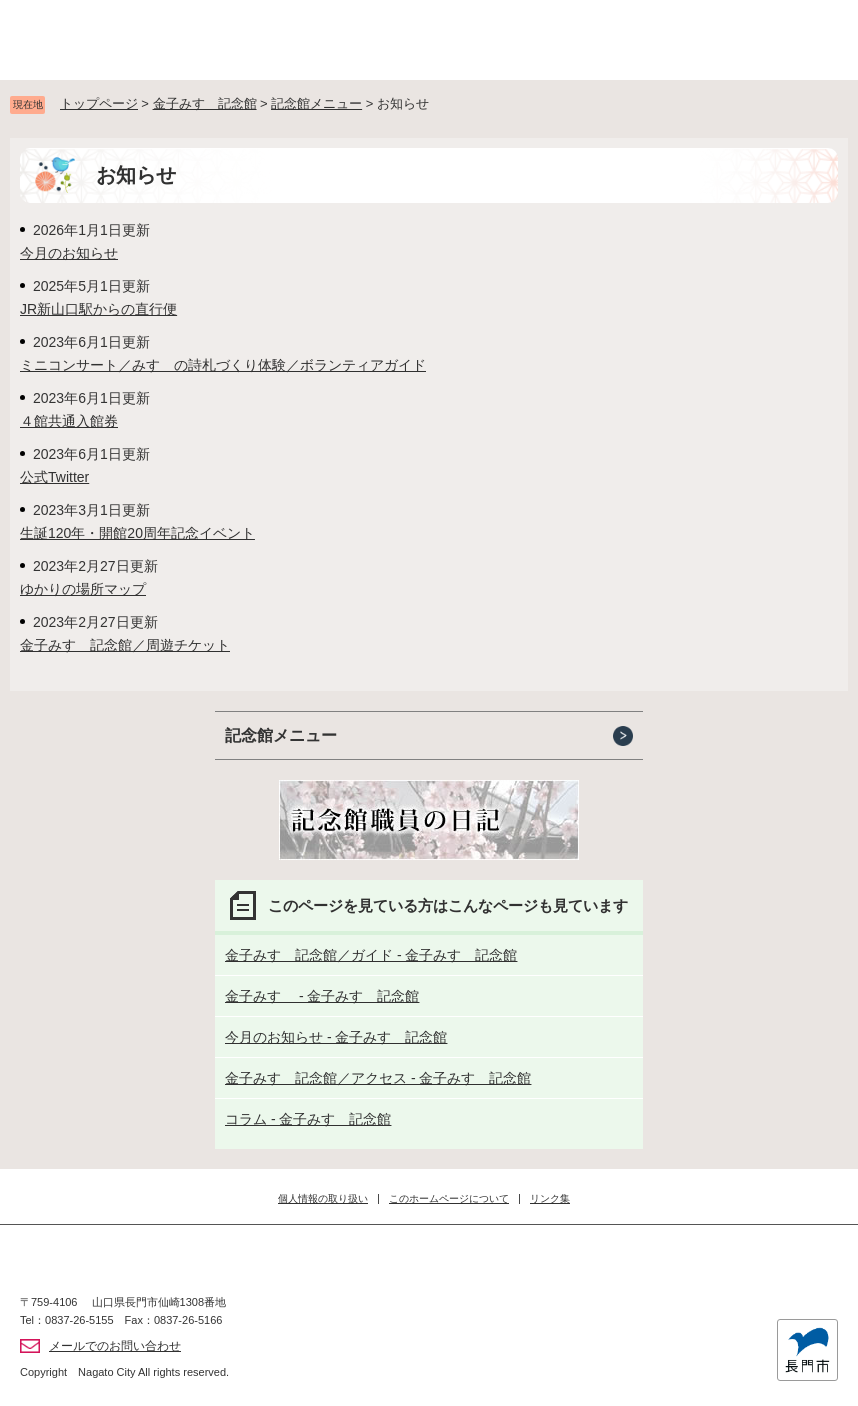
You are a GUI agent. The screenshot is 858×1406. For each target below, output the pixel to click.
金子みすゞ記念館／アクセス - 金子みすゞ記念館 (378, 1078)
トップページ (99, 103)
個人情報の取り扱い (323, 1199)
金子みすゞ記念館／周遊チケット (125, 645)
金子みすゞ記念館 (205, 103)
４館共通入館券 (69, 421)
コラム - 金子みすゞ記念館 (308, 1119)
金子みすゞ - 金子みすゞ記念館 (322, 996)
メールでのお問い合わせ (115, 1346)
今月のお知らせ (69, 253)
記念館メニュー (316, 103)
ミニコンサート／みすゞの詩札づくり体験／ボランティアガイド (223, 365)
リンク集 (550, 1199)
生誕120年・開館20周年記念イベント (137, 533)
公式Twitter (54, 477)
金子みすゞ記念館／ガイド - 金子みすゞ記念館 (371, 955)
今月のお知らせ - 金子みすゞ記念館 (336, 1037)
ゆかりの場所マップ (83, 589)
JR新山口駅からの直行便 (98, 309)
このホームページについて (449, 1199)
